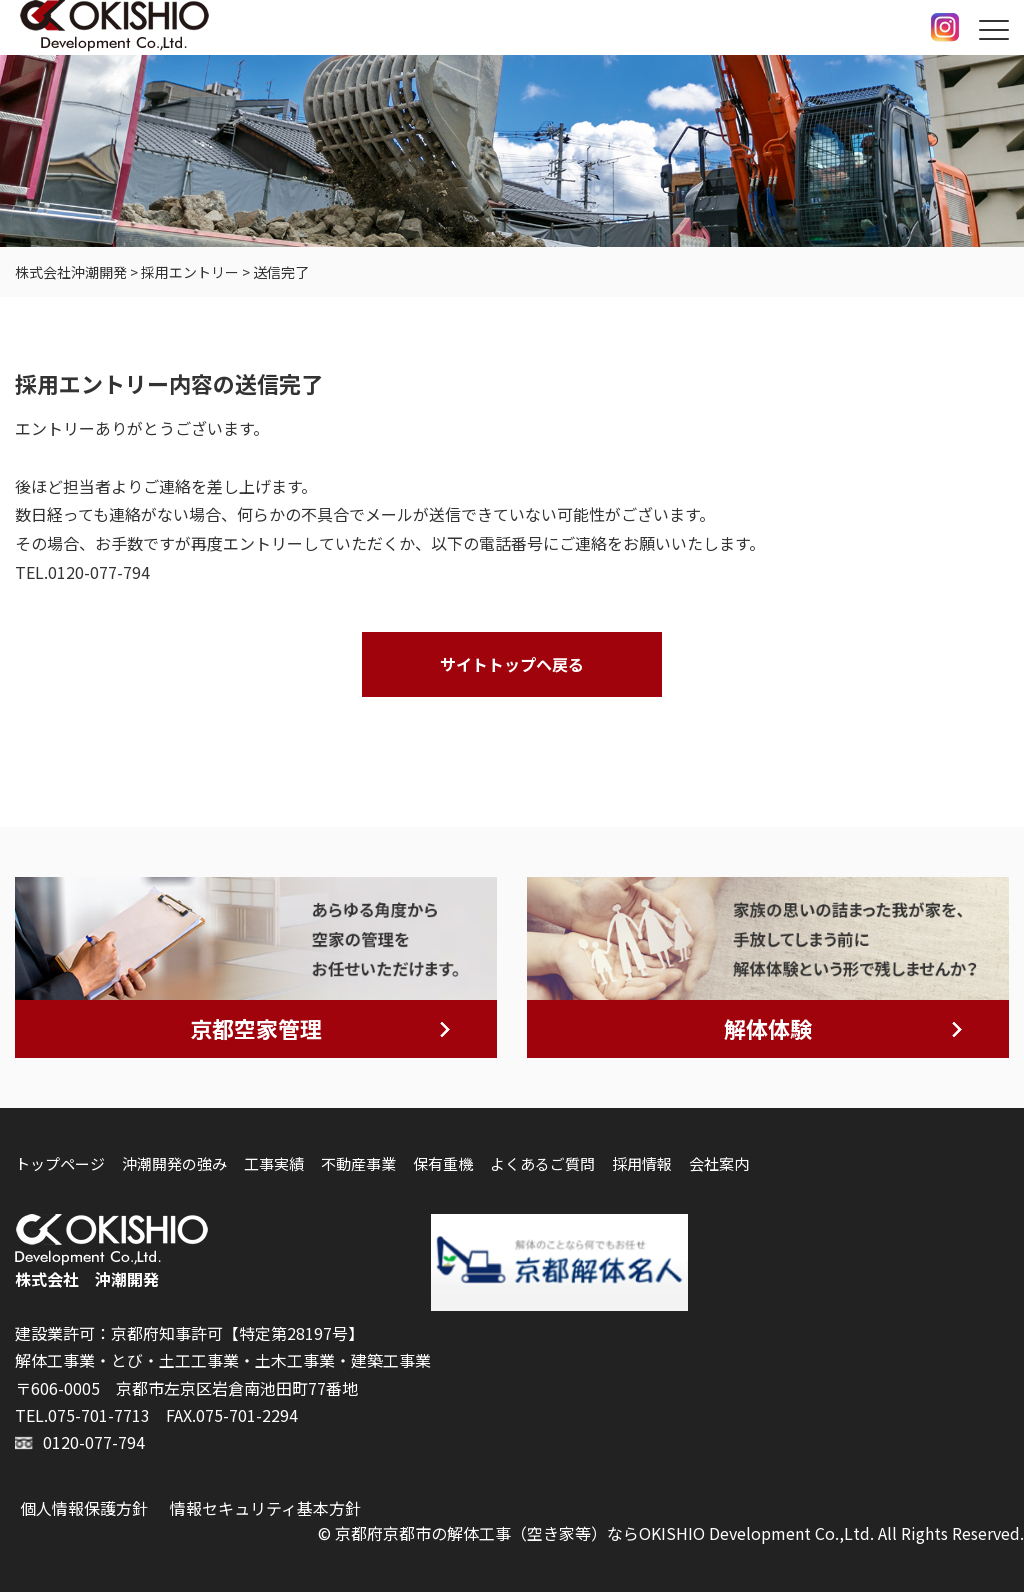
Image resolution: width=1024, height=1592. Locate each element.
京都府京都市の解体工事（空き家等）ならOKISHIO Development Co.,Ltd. (604, 1533)
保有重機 (443, 1163)
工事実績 (274, 1163)
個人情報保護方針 (84, 1508)
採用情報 (642, 1163)
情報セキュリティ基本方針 (265, 1508)
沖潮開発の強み (174, 1163)
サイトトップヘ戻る (512, 664)
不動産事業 (358, 1163)
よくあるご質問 (542, 1163)
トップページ (60, 1163)
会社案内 (719, 1163)
